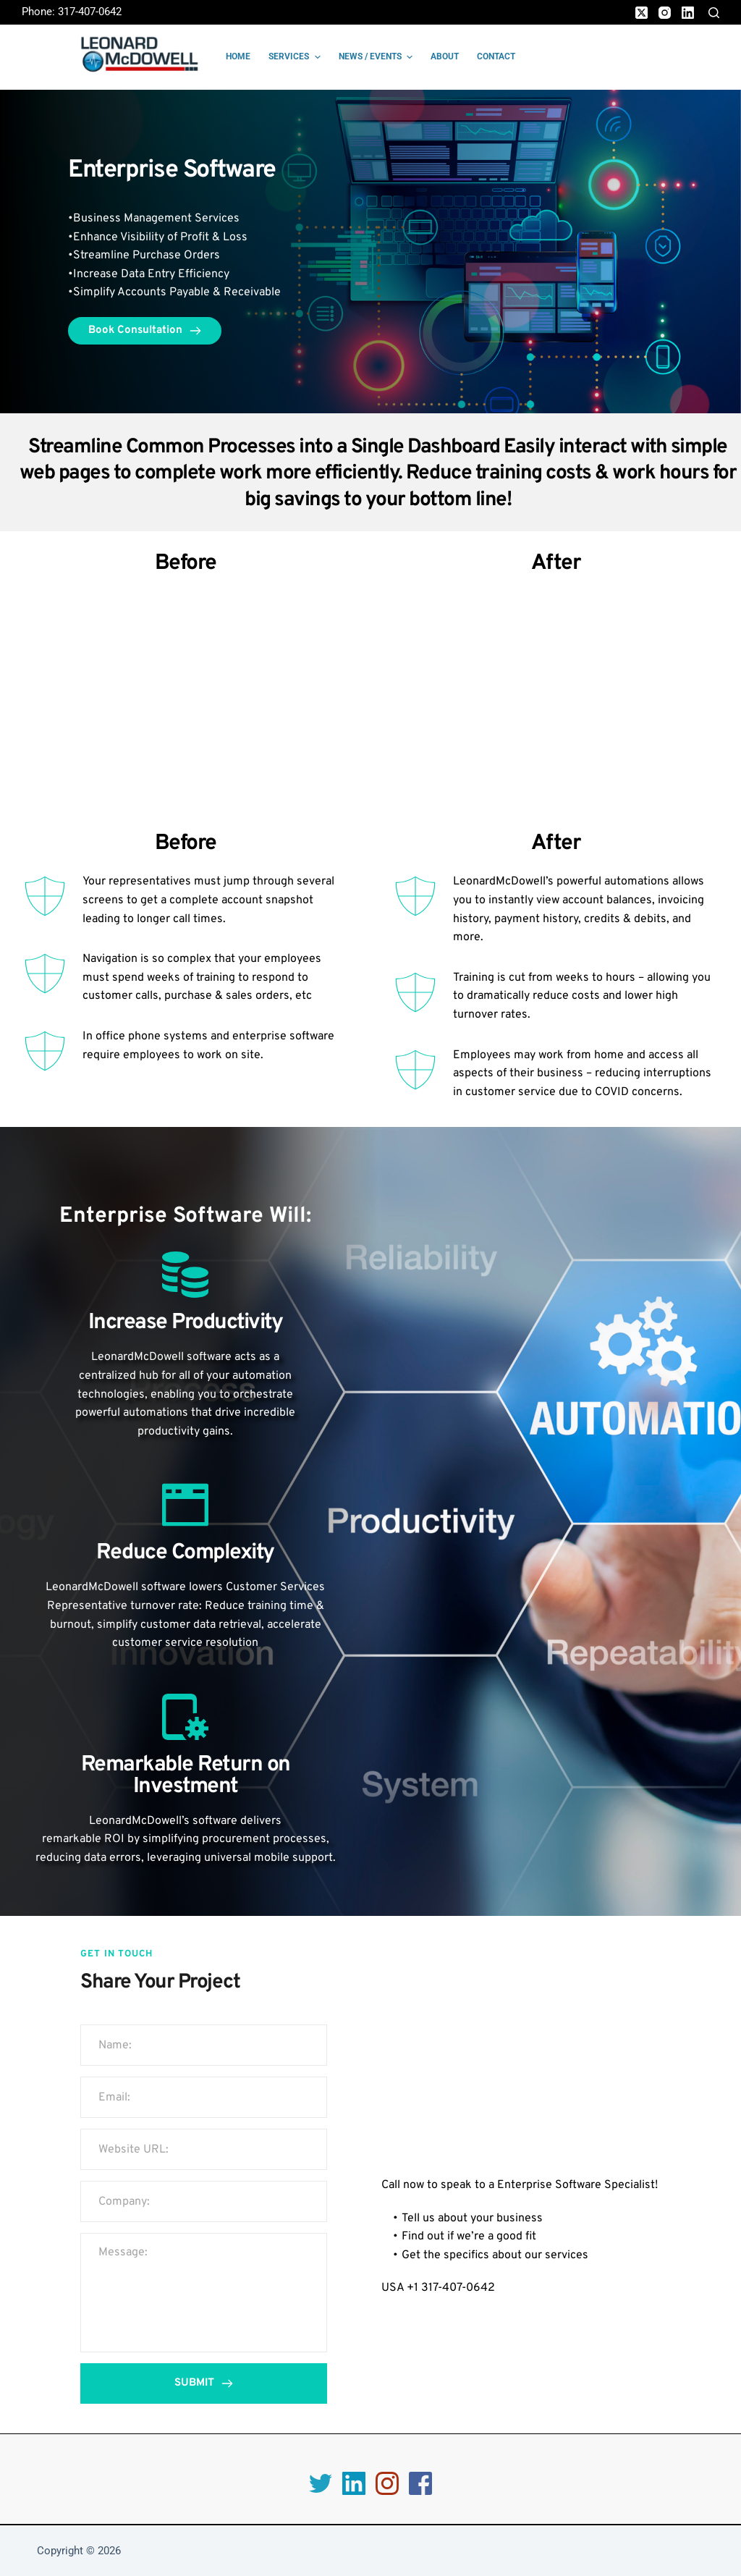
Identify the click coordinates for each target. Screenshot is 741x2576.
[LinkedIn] (688, 13)
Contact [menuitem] (496, 56)
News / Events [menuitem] (377, 57)
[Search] (713, 12)
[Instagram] (665, 13)
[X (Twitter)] (641, 13)
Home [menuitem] (238, 56)
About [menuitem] (445, 56)
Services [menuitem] (295, 57)
